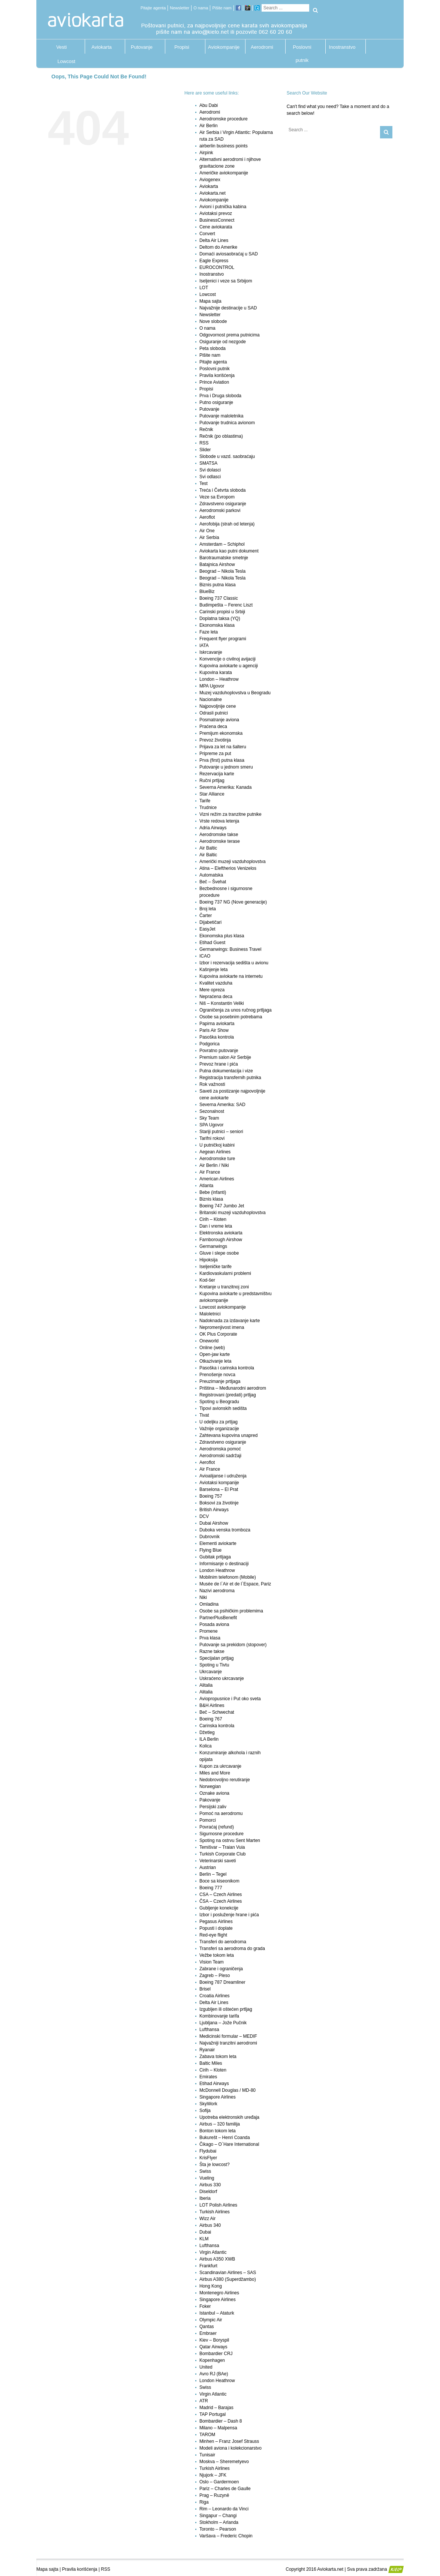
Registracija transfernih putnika (230, 1077)
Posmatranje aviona (219, 719)
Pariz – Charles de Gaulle (225, 2488)
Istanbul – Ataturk (216, 2313)
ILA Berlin (209, 1739)
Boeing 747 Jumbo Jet (221, 1205)
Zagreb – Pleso (214, 1975)
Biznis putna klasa (217, 584)
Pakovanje (209, 1800)
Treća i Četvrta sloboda (222, 490)
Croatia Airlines (214, 1995)
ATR (203, 2400)
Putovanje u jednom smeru (226, 767)
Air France (209, 1172)
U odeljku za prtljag (218, 1422)
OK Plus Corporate (218, 1334)
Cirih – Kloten (212, 1219)
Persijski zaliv (212, 1806)
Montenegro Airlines (219, 2292)
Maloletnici (210, 1314)
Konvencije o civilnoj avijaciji (227, 659)
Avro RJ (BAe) (213, 2373)
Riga (204, 2502)
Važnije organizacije (219, 1428)
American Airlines (216, 1178)
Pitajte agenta (153, 8)
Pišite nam (221, 8)
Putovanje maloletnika (221, 416)
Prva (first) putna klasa (221, 760)
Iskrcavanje (210, 652)
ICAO (204, 956)
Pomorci (207, 1820)
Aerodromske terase (219, 841)
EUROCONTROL (216, 267)
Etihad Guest (212, 942)
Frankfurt (208, 2265)
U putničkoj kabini (217, 1145)
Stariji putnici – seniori (221, 1131)
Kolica (205, 1746)
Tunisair (207, 2454)
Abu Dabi (208, 105)
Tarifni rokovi (211, 1138)
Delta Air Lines (213, 240)
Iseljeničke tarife (215, 1266)
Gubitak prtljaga (215, 1557)
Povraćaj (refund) (216, 1827)
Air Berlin (208, 125)
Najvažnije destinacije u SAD (228, 308)
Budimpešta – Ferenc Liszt (226, 605)
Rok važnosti (212, 1084)
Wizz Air (207, 2218)
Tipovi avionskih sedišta (223, 1408)
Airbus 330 (210, 2184)
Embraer (208, 2333)
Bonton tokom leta (217, 2130)
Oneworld (209, 1341)
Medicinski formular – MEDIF (228, 2036)
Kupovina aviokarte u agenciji (228, 665)
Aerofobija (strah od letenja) (226, 524)
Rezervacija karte (216, 773)
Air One (207, 530)
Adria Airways (213, 827)
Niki (203, 1597)
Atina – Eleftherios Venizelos (227, 868)
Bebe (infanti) (212, 1192)
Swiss (205, 2171)
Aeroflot (207, 517)
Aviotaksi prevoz (215, 213)
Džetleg (207, 1732)
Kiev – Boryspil (214, 2340)
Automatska (211, 875)
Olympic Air (210, 2319)
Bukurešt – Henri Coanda (224, 2137)
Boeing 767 (210, 1719)
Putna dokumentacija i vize (226, 1070)
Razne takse (211, 1651)
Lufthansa (209, 2029)
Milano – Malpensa (218, 2427)
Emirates (208, 2076)
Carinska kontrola (216, 1725)
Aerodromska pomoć (220, 1449)
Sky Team (209, 1118)
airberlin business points (223, 146)
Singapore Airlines (217, 2097)
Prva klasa (209, 1638)
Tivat (204, 1415)
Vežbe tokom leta (216, 1955)
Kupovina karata (215, 672)
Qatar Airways (213, 2346)
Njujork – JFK (212, 2475)
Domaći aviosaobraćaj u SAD (228, 254)
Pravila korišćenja (217, 375)
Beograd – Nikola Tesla (222, 571)
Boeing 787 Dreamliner (222, 1982)
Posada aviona (214, 1624)
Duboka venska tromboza (224, 1530)
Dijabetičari (210, 922)
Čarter (205, 915)
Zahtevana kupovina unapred (228, 1435)
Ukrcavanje (210, 1671)
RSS (204, 443)
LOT (203, 287)
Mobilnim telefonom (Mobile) (227, 1577)
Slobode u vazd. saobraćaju (227, 456)
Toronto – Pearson (217, 2529)
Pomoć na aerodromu (220, 1813)
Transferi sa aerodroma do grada (232, 1948)
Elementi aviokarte (217, 1543)
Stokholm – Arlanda (218, 2522)
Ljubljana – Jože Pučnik (223, 2022)
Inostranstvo (342, 47)
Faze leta (208, 632)
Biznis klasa (211, 1199)
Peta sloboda (212, 348)
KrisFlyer (208, 2157)
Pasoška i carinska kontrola (226, 1368)
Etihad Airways (214, 2083)
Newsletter (179, 8)
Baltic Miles (210, 2063)
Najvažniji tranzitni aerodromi (228, 2043)
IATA (204, 645)
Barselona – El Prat (218, 1489)
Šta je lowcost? (214, 2164)
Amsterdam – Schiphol (222, 544)
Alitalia (206, 1685)
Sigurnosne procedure (221, 1833)
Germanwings (213, 1246)
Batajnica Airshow (217, 564)
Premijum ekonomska (220, 733)
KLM (204, 2238)
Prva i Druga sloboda (220, 395)
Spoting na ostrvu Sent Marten (229, 1840)
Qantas (206, 2326)
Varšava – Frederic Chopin (226, 2535)
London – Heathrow (219, 679)
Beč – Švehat (212, 881)
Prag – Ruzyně (214, 2495)
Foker (205, 2306)
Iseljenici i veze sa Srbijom (225, 281)
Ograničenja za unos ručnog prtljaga (235, 1010)
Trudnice (208, 807)
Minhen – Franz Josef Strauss (229, 2441)
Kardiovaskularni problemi (225, 1273)
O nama (200, 8)
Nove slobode (213, 321)
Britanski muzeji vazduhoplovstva (232, 1212)
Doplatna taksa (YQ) (219, 618)
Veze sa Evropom (217, 497)
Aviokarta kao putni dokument (229, 551)
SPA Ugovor (211, 1124)
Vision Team (211, 1962)
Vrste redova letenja (219, 821)
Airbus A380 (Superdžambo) (227, 2279)
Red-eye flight (213, 1935)
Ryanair (207, 2049)
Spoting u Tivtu (214, 1665)
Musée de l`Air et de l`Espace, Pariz (235, 1584)
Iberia (205, 2198)
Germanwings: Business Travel (230, 949)
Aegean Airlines (214, 1151)
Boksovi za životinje (219, 1503)
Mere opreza (211, 989)
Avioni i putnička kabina (222, 206)
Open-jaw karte (214, 1354)
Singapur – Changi (217, 2515)
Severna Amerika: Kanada (225, 787)
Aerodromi (262, 47)
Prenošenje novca (217, 1374)
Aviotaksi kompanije (219, 1482)
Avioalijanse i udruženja (223, 1476)
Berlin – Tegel (213, 1874)
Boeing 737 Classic (218, 598)
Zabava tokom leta (217, 2056)
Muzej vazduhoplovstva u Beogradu (235, 692)
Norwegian (210, 1786)
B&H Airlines (211, 1705)
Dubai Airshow (213, 1523)
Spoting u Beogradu (219, 1401)
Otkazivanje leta (215, 1361)
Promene (208, 1631)
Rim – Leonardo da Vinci (223, 2508)
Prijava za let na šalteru (222, 746)
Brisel (205, 1989)
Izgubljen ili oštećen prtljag (225, 2009)
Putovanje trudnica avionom (227, 422)
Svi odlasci (210, 476)
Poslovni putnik (302, 49)
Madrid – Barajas (216, 2407)
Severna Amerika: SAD (222, 1104)
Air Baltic (208, 848)
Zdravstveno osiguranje (222, 503)
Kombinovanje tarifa (219, 2016)
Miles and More (214, 1773)
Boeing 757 (210, 1496)
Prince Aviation (214, 382)
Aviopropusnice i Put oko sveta (230, 1698)
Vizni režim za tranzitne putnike (230, 814)
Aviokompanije (222, 47)
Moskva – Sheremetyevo (224, 2461)
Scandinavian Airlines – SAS (227, 2272)
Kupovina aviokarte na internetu (231, 976)
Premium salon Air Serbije (225, 1057)
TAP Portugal (212, 2414)
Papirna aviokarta (216, 1023)
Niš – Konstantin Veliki (221, 1003)
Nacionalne (210, 699)
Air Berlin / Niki (214, 1165)
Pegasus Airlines (216, 1921)
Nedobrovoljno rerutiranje (224, 1779)
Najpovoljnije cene (217, 706)
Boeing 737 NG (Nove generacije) (233, 902)
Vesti (61, 47)
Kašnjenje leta (213, 969)
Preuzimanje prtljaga (219, 1381)
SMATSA (208, 463)
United (206, 2367)
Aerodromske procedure (223, 119)
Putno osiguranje (216, 402)
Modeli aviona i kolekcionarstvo (230, 2448)
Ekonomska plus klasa (221, 935)
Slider (205, 449)
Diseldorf (208, 2191)
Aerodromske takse (218, 834)
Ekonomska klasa (217, 625)
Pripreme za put (215, 753)
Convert (207, 233)
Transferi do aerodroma (222, 1941)
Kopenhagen (212, 2360)
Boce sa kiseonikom (219, 1881)
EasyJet (207, 929)
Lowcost (66, 61)
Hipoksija (208, 1259)
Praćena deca (213, 726)
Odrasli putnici (213, 713)
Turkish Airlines (214, 2211)
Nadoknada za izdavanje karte (229, 1320)
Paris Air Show (214, 1030)
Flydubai (207, 2151)
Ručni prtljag (211, 780)
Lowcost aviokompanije (222, 1307)
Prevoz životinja (215, 740)
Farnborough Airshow (220, 1239)
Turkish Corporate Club (222, 1854)
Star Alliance (211, 794)
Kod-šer (207, 1280)
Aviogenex (209, 179)
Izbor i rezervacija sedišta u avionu (233, 962)
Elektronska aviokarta (220, 1232)
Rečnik (206, 429)
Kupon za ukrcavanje (220, 1766)
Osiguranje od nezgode (222, 341)
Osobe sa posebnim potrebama (230, 1016)
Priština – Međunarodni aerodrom (232, 1388)
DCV (204, 1516)
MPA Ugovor (211, 686)
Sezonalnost (211, 1111)
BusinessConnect (216, 220)
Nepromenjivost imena (221, 1327)
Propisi (181, 47)
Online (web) (212, 1347)
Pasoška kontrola (216, 1037)
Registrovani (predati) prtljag (227, 1395)
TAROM (207, 2434)
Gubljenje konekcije (218, 1908)
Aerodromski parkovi (219, 510)
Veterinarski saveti (217, 1860)
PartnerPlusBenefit (218, 1617)
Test (203, 483)
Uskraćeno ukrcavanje (221, 1678)
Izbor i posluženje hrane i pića (229, 1914)
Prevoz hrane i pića (218, 1064)
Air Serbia (209, 537)
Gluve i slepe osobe (219, 1253)
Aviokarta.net (212, 193)
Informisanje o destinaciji (223, 1563)
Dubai (205, 2232)
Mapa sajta (210, 301)
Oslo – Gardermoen (219, 2481)
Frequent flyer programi (222, 638)
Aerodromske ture (217, 1158)
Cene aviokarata (215, 227)
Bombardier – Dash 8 (220, 2421)
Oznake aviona (214, 1793)
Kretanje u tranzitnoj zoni (224, 1287)
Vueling (206, 2178)
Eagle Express (213, 260)
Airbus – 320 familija (219, 2124)
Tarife (204, 800)
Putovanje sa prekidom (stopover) (232, 1644)
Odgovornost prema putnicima (229, 335)
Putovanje (142, 47)
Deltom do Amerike (218, 247)
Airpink (206, 152)
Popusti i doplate (216, 1928)
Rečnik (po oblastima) (221, 436)
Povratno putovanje (218, 1050)
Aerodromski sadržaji (220, 1455)
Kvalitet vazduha (215, 983)
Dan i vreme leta (215, 1226)
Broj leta (207, 908)
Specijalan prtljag (216, 1658)
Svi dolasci (210, 470)
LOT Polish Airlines (218, 2205)
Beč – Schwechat (216, 1712)
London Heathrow (217, 1570)
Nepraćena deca (215, 996)
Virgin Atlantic (213, 2252)
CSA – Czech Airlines (220, 1894)
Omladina (209, 1604)
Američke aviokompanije (223, 173)
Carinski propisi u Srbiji (222, 611)
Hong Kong (210, 2286)
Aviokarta (101, 47)
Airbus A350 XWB (217, 2259)
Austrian (207, 1867)
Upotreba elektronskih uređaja (229, 2117)
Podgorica (209, 1043)
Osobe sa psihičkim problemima (231, 1611)
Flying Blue (210, 1550)
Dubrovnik (209, 1536)
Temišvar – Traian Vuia (222, 1847)
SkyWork (208, 2103)
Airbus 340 (210, 2225)
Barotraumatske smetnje (223, 557)
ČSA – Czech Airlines (220, 1901)
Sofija (205, 2110)
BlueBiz (207, 591)
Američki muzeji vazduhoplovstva (232, 861)
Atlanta (206, 1185)
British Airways (214, 1509)
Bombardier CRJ (216, 2353)
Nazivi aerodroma (217, 1590)
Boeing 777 (210, 1887)
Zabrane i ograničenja (221, 1968)
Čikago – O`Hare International (229, 2144)
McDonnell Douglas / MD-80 (227, 2090)
